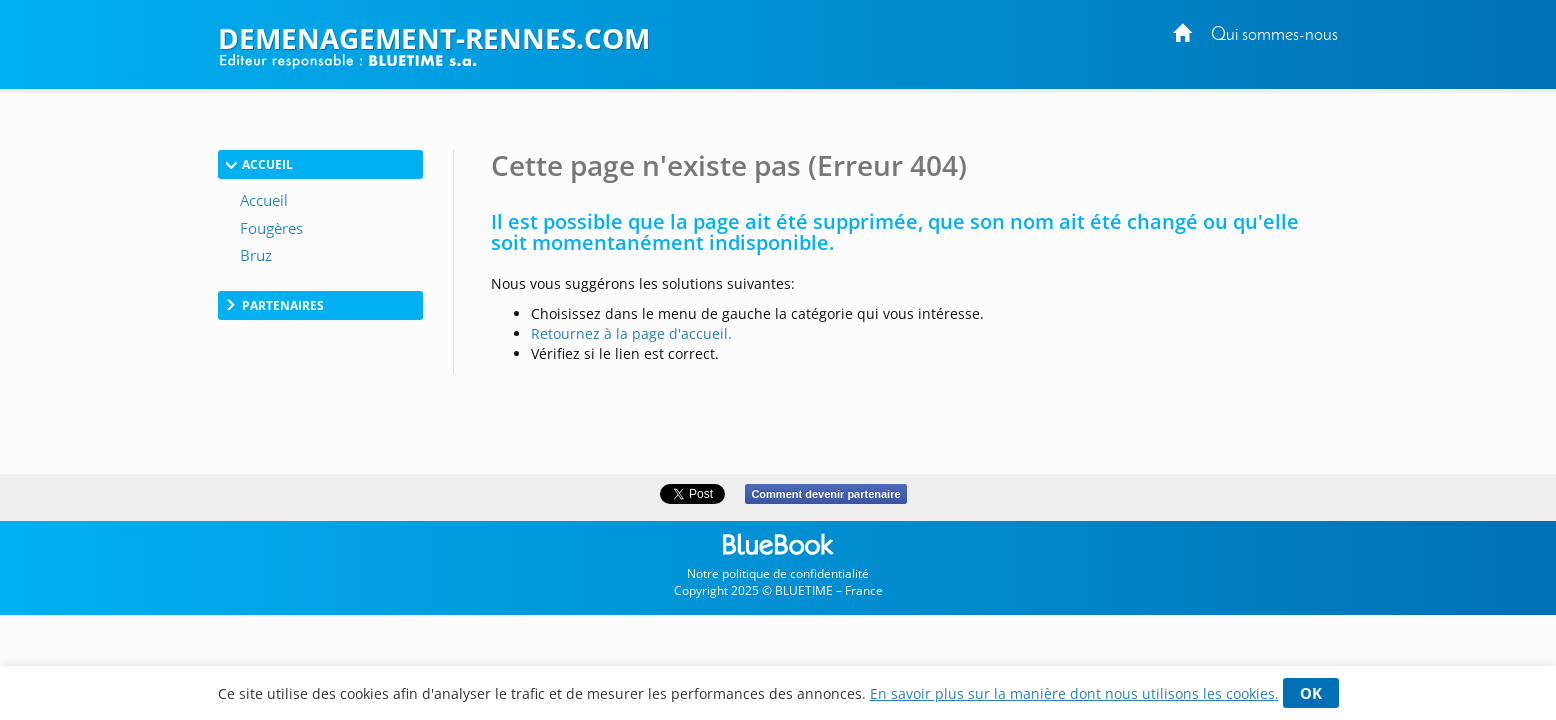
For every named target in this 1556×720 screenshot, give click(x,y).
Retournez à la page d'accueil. (631, 333)
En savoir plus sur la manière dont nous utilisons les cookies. (1074, 693)
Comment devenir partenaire (825, 494)
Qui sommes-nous (1274, 35)
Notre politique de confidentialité (778, 573)
